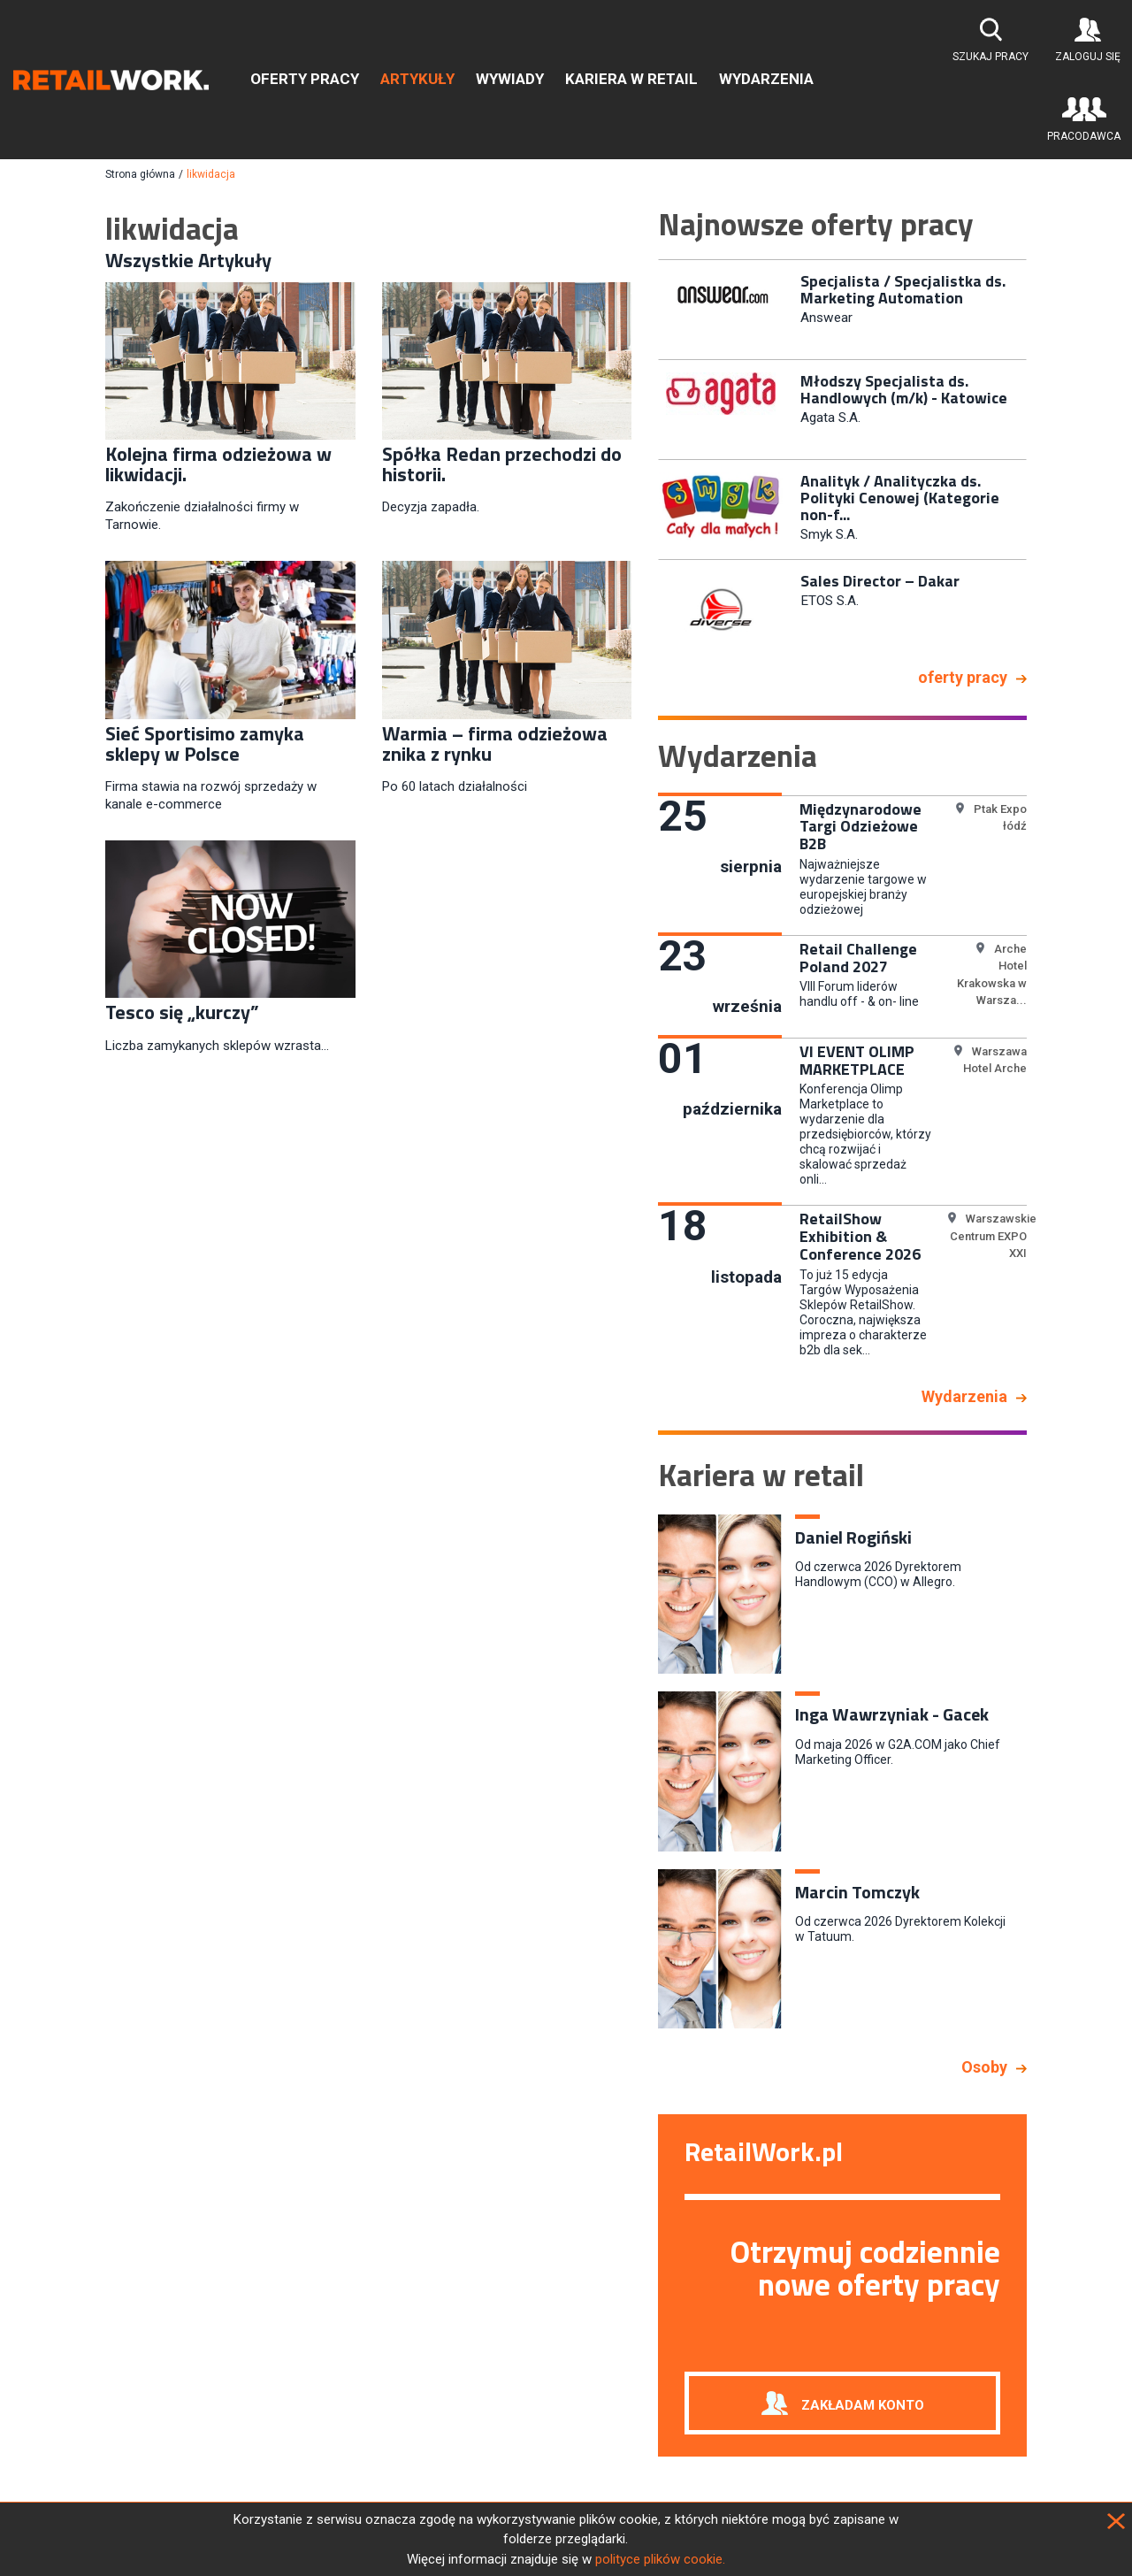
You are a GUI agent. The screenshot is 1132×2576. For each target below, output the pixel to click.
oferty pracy (962, 677)
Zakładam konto (862, 2404)
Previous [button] (645, 456)
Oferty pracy (304, 79)
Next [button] (1040, 456)
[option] (842, 307)
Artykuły (417, 79)
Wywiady (510, 79)
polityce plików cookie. (660, 2559)
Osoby (984, 2067)
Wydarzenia (766, 79)
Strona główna (140, 174)
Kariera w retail (631, 79)
